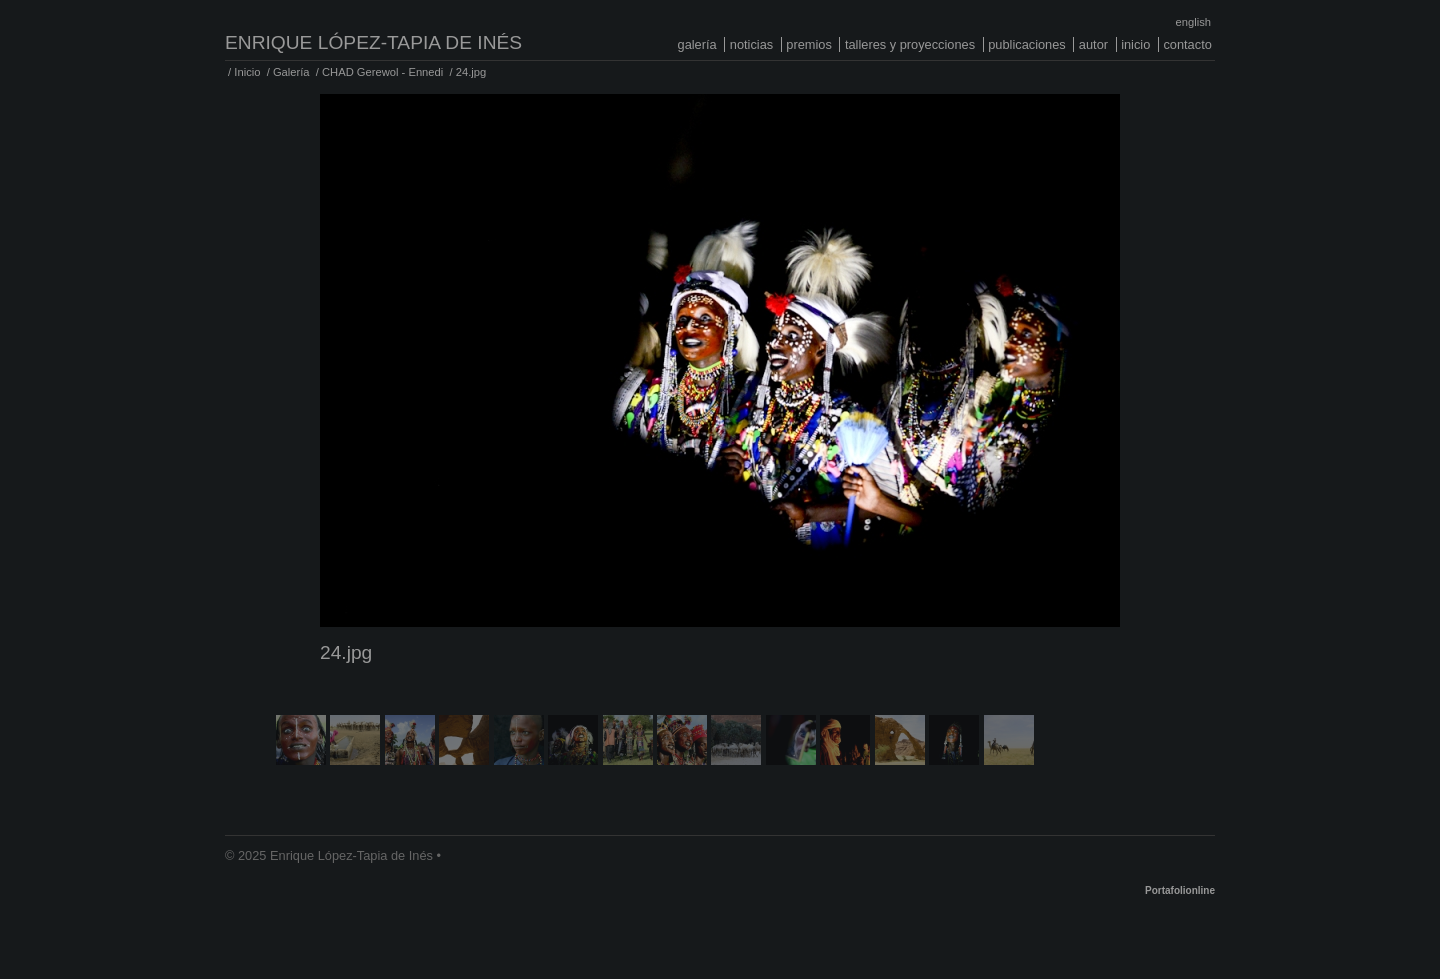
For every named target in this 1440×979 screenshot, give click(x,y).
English (1193, 22)
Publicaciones (1027, 44)
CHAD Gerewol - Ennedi (382, 72)
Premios (809, 44)
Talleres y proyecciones (910, 44)
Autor (1093, 44)
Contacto (1187, 44)
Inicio (1135, 44)
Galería (697, 44)
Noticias (751, 44)
